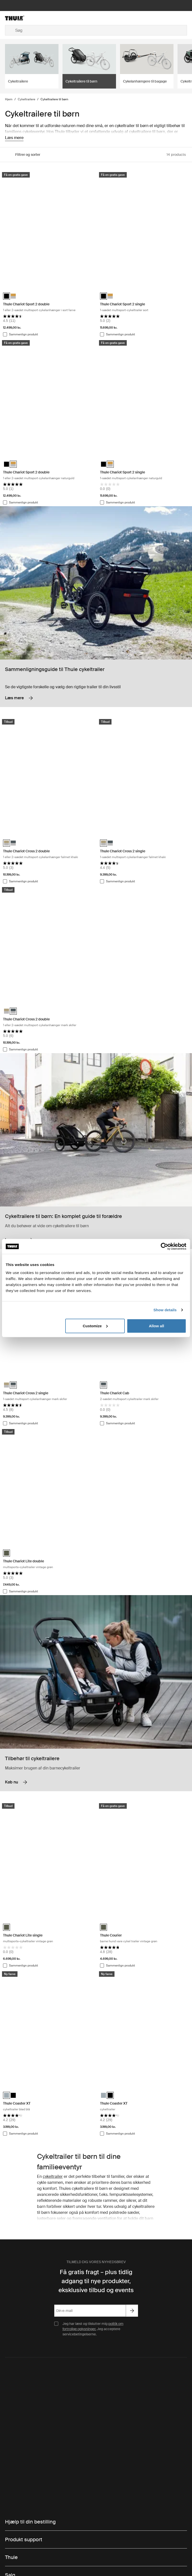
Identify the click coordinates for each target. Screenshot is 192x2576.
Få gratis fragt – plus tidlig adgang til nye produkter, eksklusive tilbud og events (96, 2281)
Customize (95, 1326)
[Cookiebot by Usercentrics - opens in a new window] (164, 1246)
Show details (165, 1310)
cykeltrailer (53, 2176)
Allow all (156, 1326)
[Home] (35, 18)
